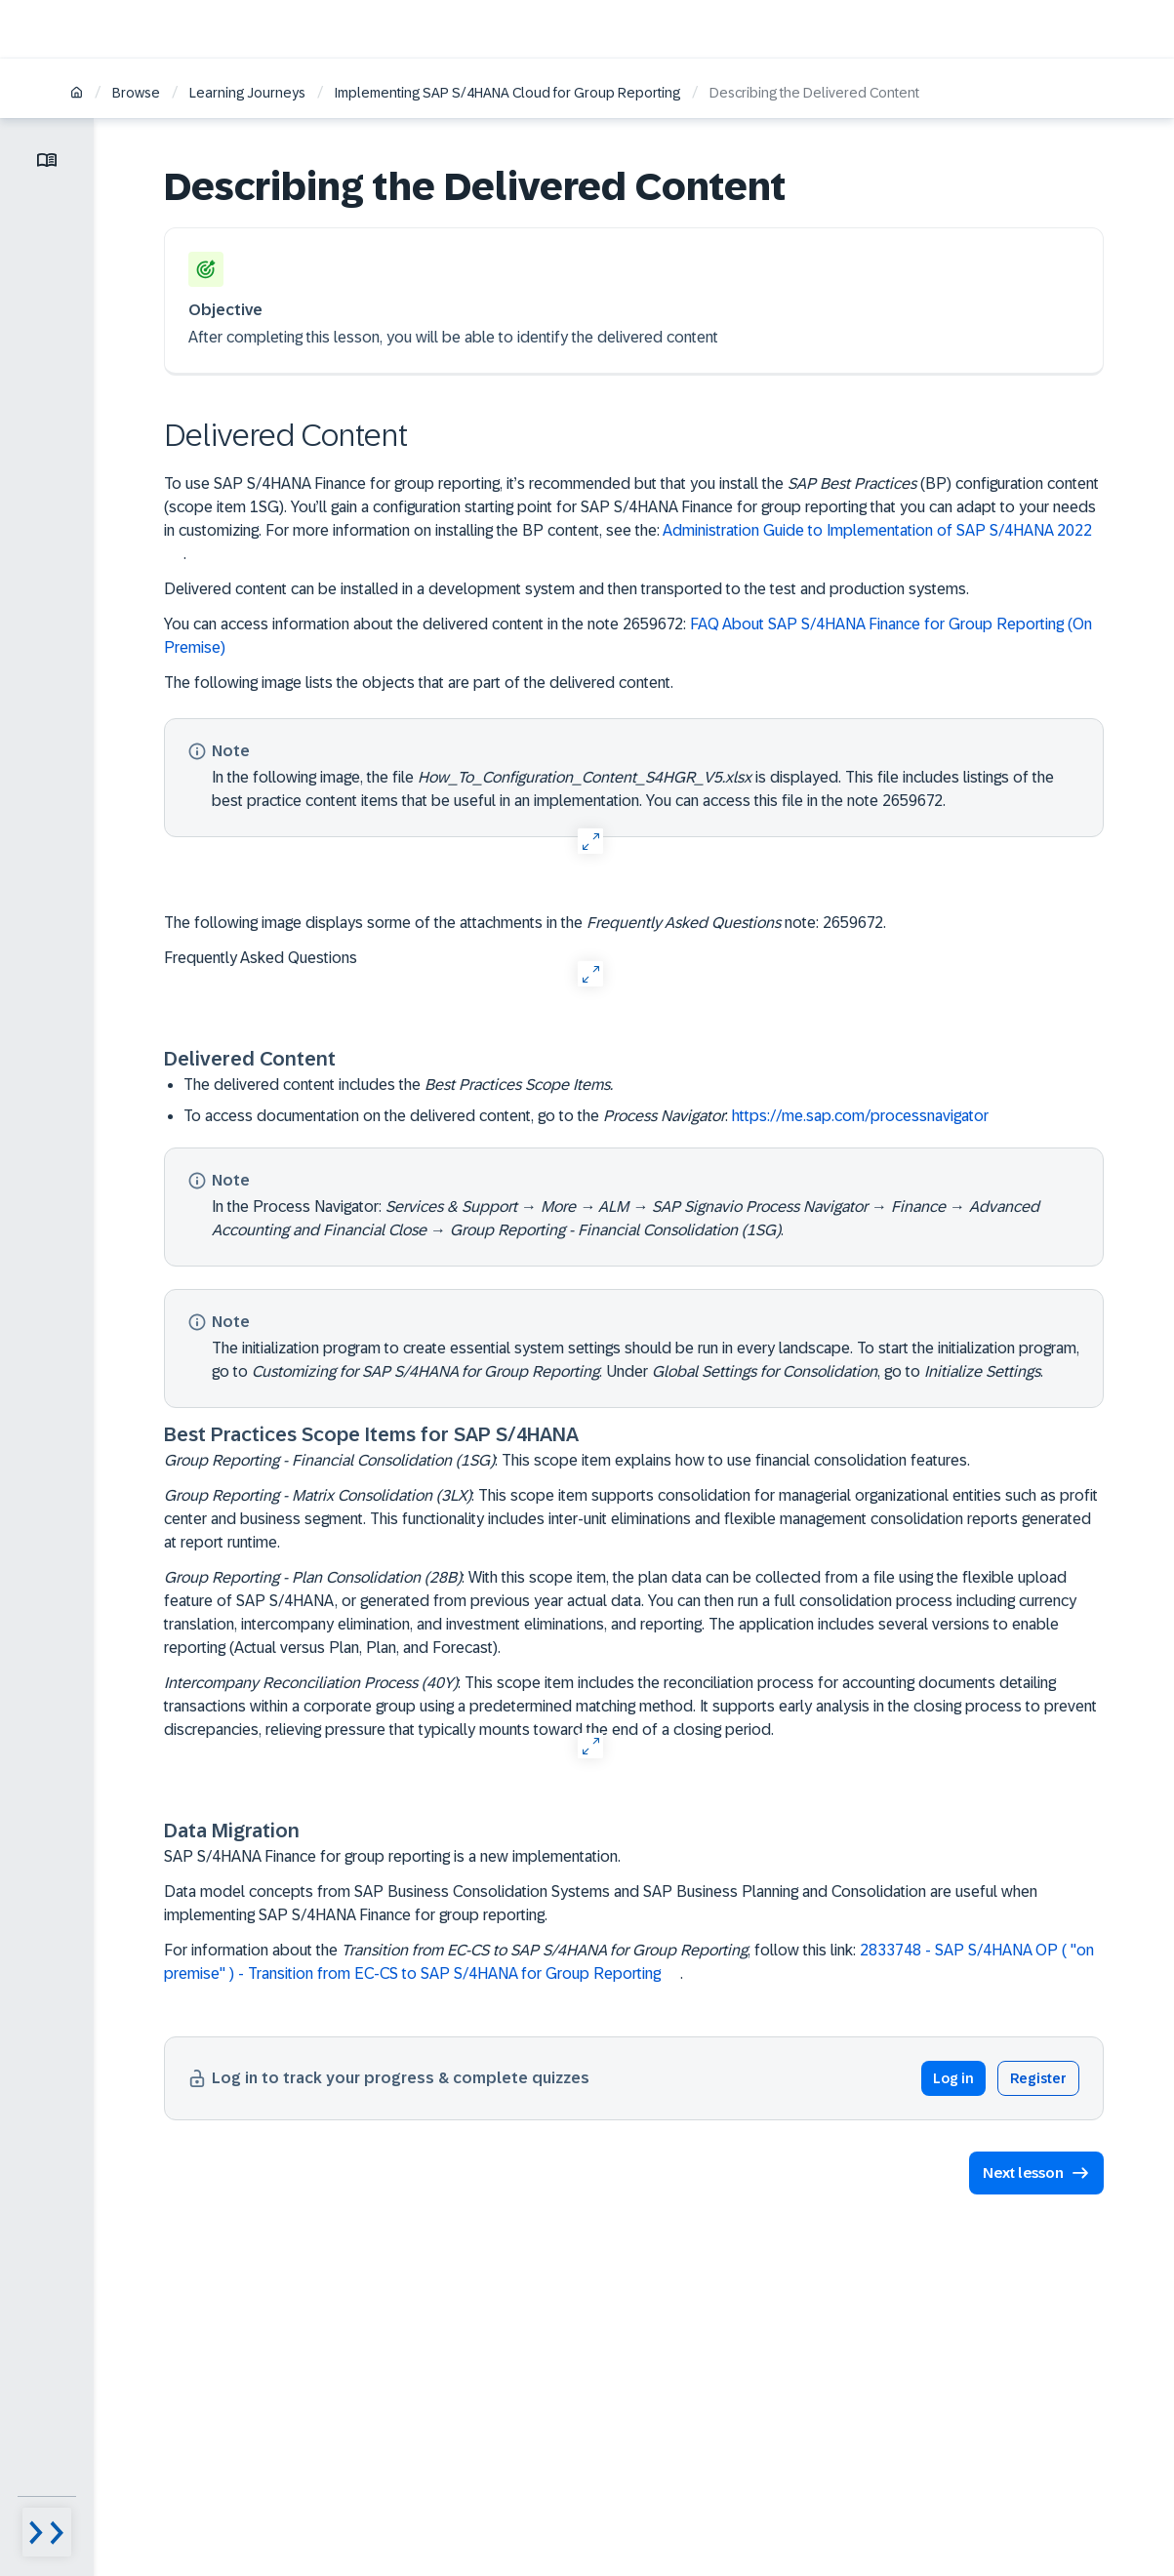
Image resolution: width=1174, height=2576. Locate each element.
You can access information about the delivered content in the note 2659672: (628, 636)
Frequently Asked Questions (260, 957)
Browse (136, 93)
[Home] (76, 94)
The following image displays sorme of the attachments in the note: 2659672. (525, 922)
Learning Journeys (247, 93)
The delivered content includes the (398, 1084)
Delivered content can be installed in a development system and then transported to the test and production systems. (566, 589)
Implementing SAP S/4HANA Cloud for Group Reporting (507, 93)
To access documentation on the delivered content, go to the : (595, 1116)
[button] (1029, 2173)
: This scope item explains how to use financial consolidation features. (567, 1460)
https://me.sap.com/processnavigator (860, 1115)
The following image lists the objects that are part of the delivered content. (418, 682)
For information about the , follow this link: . (629, 1962)
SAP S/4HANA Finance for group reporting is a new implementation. (392, 1856)
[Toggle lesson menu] (47, 160)
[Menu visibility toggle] (46, 2532)
